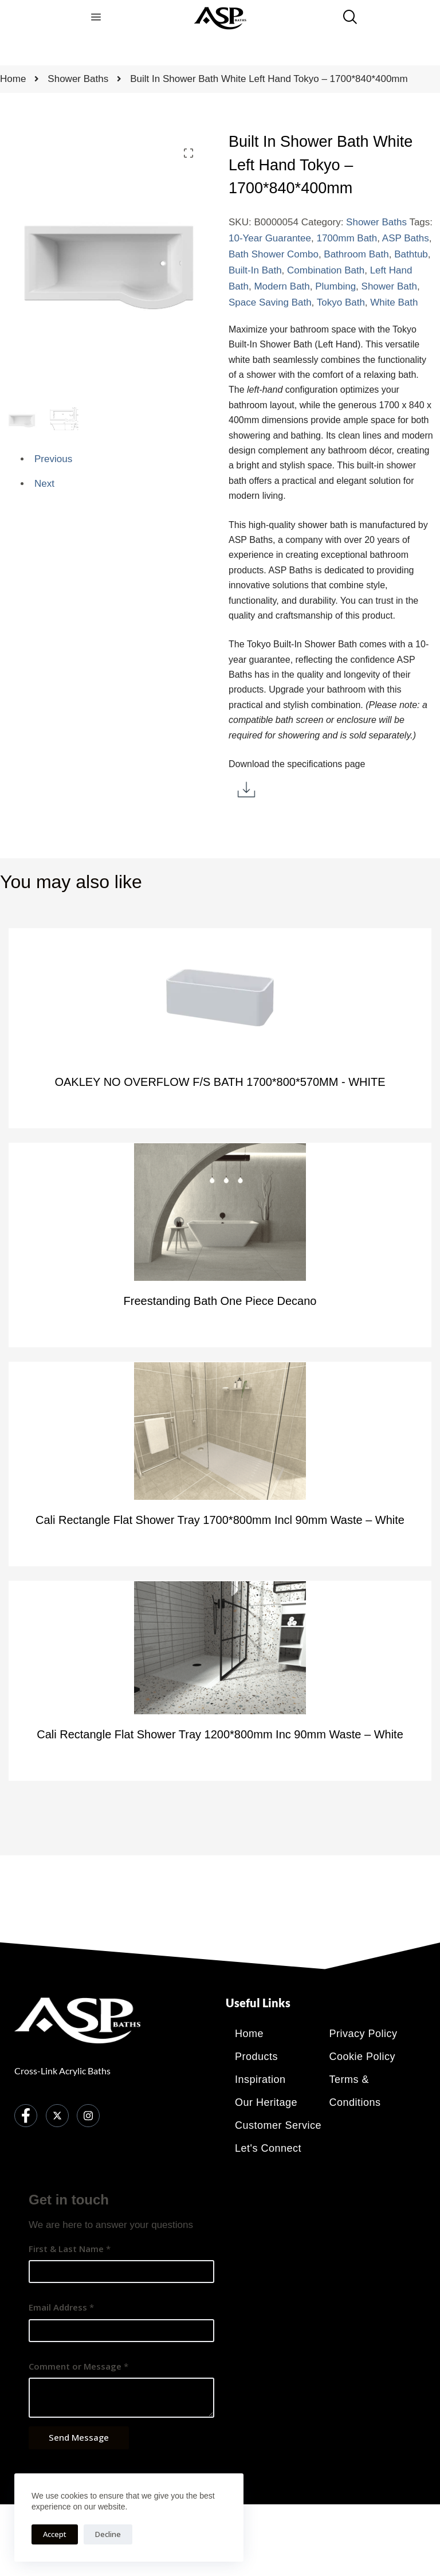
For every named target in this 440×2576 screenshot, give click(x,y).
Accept (54, 2534)
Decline (108, 2534)
